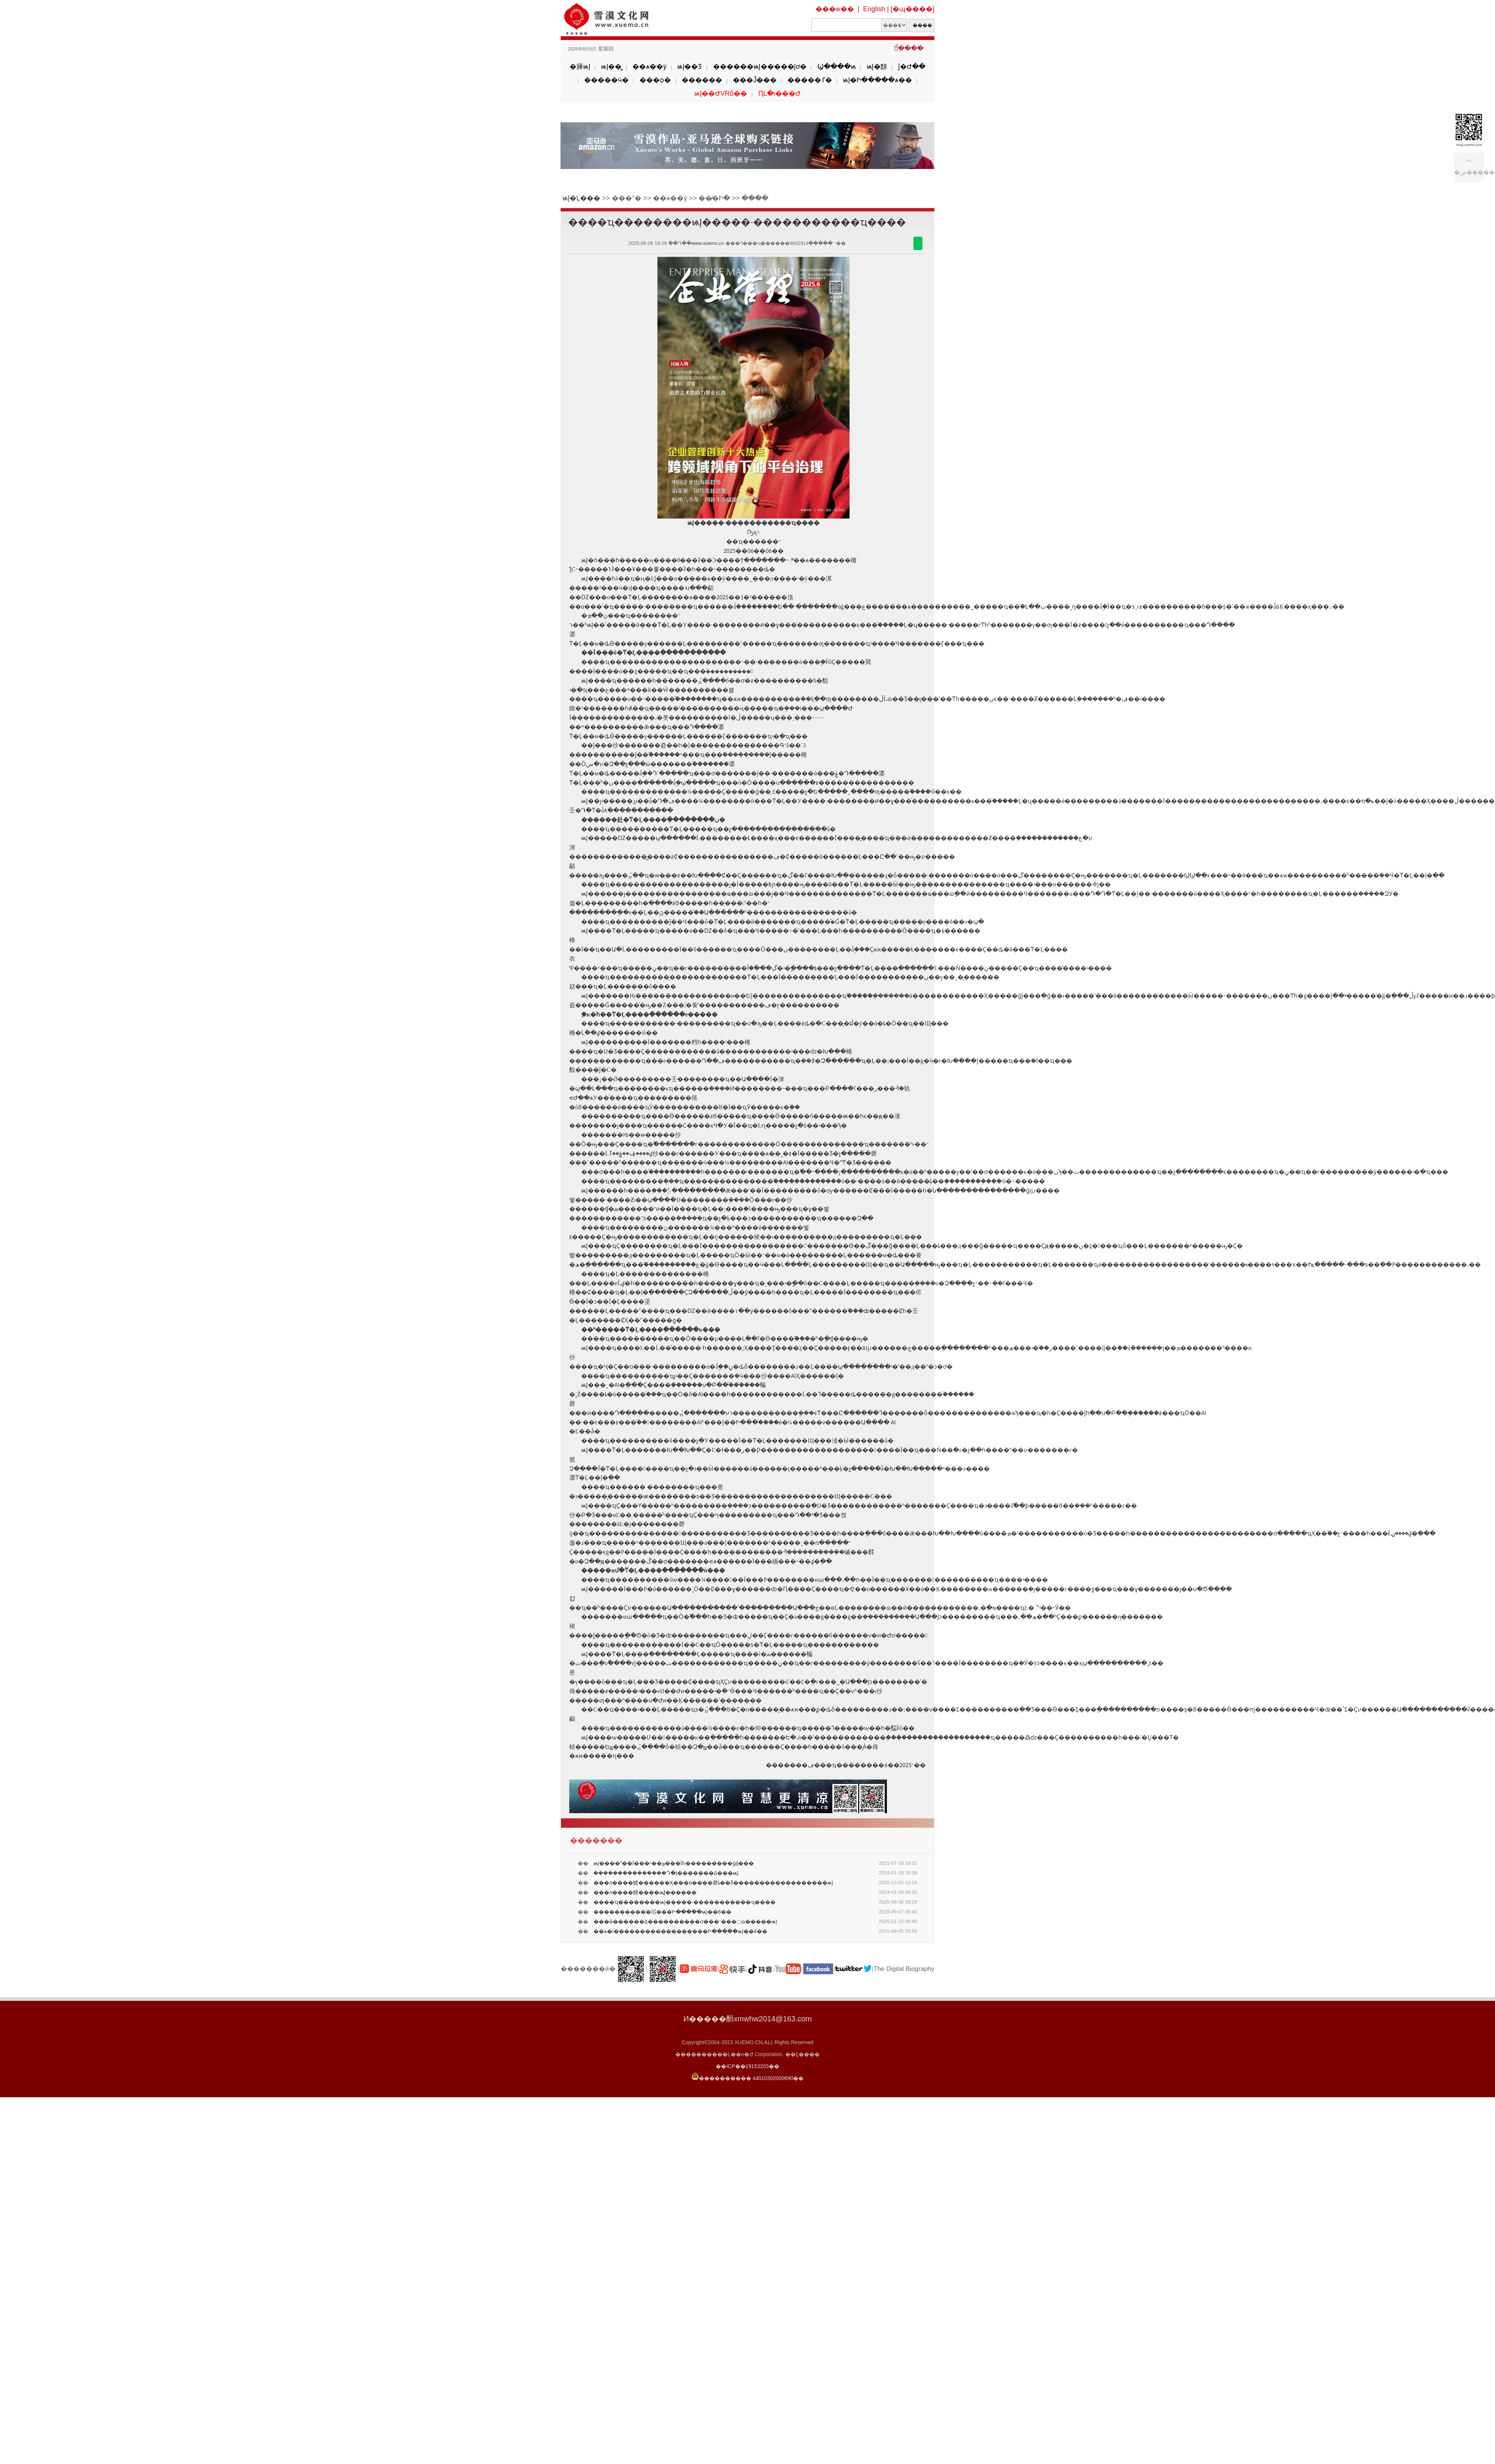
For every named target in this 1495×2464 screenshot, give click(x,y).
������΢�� (917, 243)
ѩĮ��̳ (611, 66)
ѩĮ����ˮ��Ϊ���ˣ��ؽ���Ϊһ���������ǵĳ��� (674, 1863)
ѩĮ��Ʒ (689, 66)
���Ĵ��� (755, 80)
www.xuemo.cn (707, 243)
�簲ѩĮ (580, 66)
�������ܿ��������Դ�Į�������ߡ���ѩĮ (666, 1873)
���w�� (835, 9)
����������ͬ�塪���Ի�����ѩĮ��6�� (662, 1912)
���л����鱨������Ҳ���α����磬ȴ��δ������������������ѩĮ (713, 1883)
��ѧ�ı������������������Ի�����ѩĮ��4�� (680, 1931)
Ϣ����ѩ (836, 66)
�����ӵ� (606, 80)
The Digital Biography (903, 1968)
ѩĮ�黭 (877, 66)
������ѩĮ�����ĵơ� (760, 66)
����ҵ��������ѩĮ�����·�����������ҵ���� (685, 1902)
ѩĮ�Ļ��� (581, 198)
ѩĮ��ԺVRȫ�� (720, 93)
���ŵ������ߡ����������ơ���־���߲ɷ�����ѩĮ (685, 1922)
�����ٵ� (809, 80)
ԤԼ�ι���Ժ (779, 93)
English (874, 9)
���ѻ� (655, 80)
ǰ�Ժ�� (911, 66)
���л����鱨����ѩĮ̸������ (645, 1892)
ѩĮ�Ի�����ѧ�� (877, 80)
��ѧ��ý (649, 66)
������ (702, 80)
